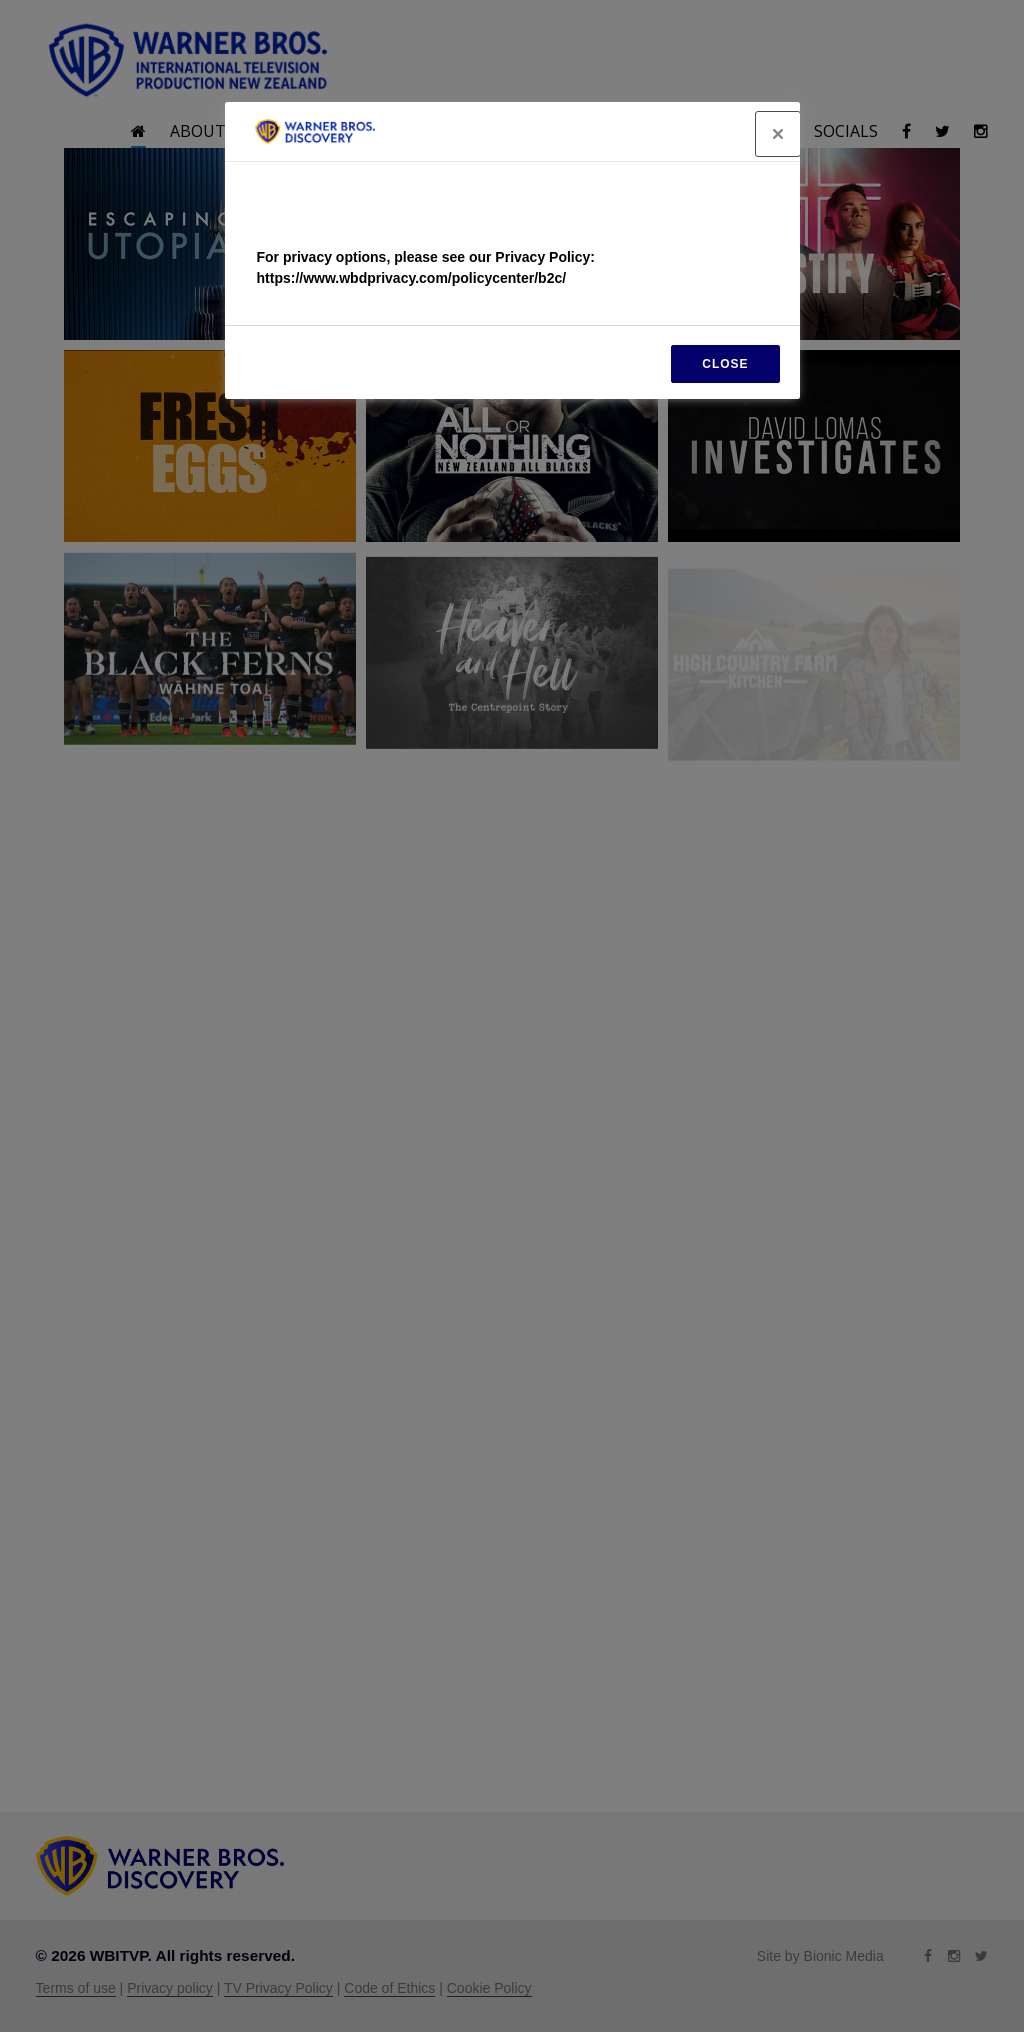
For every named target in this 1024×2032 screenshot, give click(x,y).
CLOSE (725, 364)
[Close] (778, 134)
